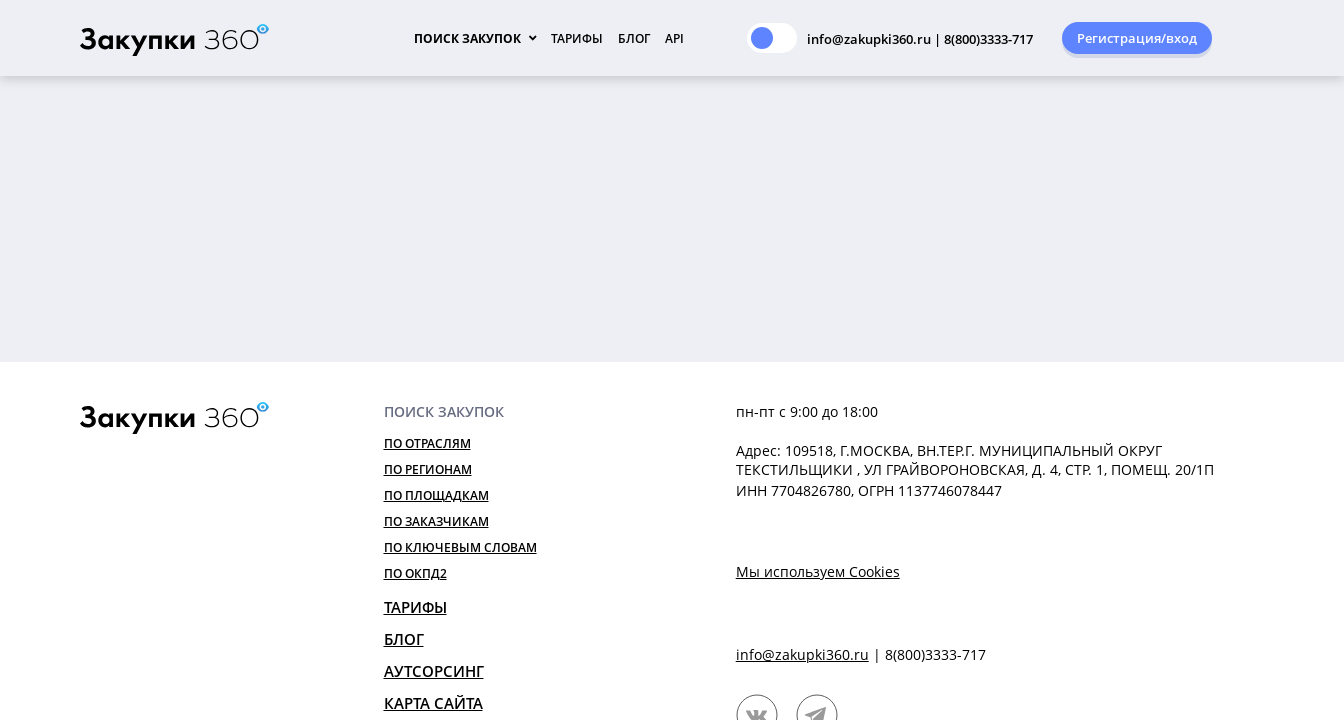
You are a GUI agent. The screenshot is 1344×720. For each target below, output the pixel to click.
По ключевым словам (460, 547)
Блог (634, 38)
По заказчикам (436, 521)
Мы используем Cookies (818, 571)
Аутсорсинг (434, 671)
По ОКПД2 (415, 573)
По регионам (428, 469)
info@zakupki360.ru (802, 654)
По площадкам (436, 495)
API (674, 38)
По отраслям (427, 443)
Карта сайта (433, 703)
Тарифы (577, 38)
